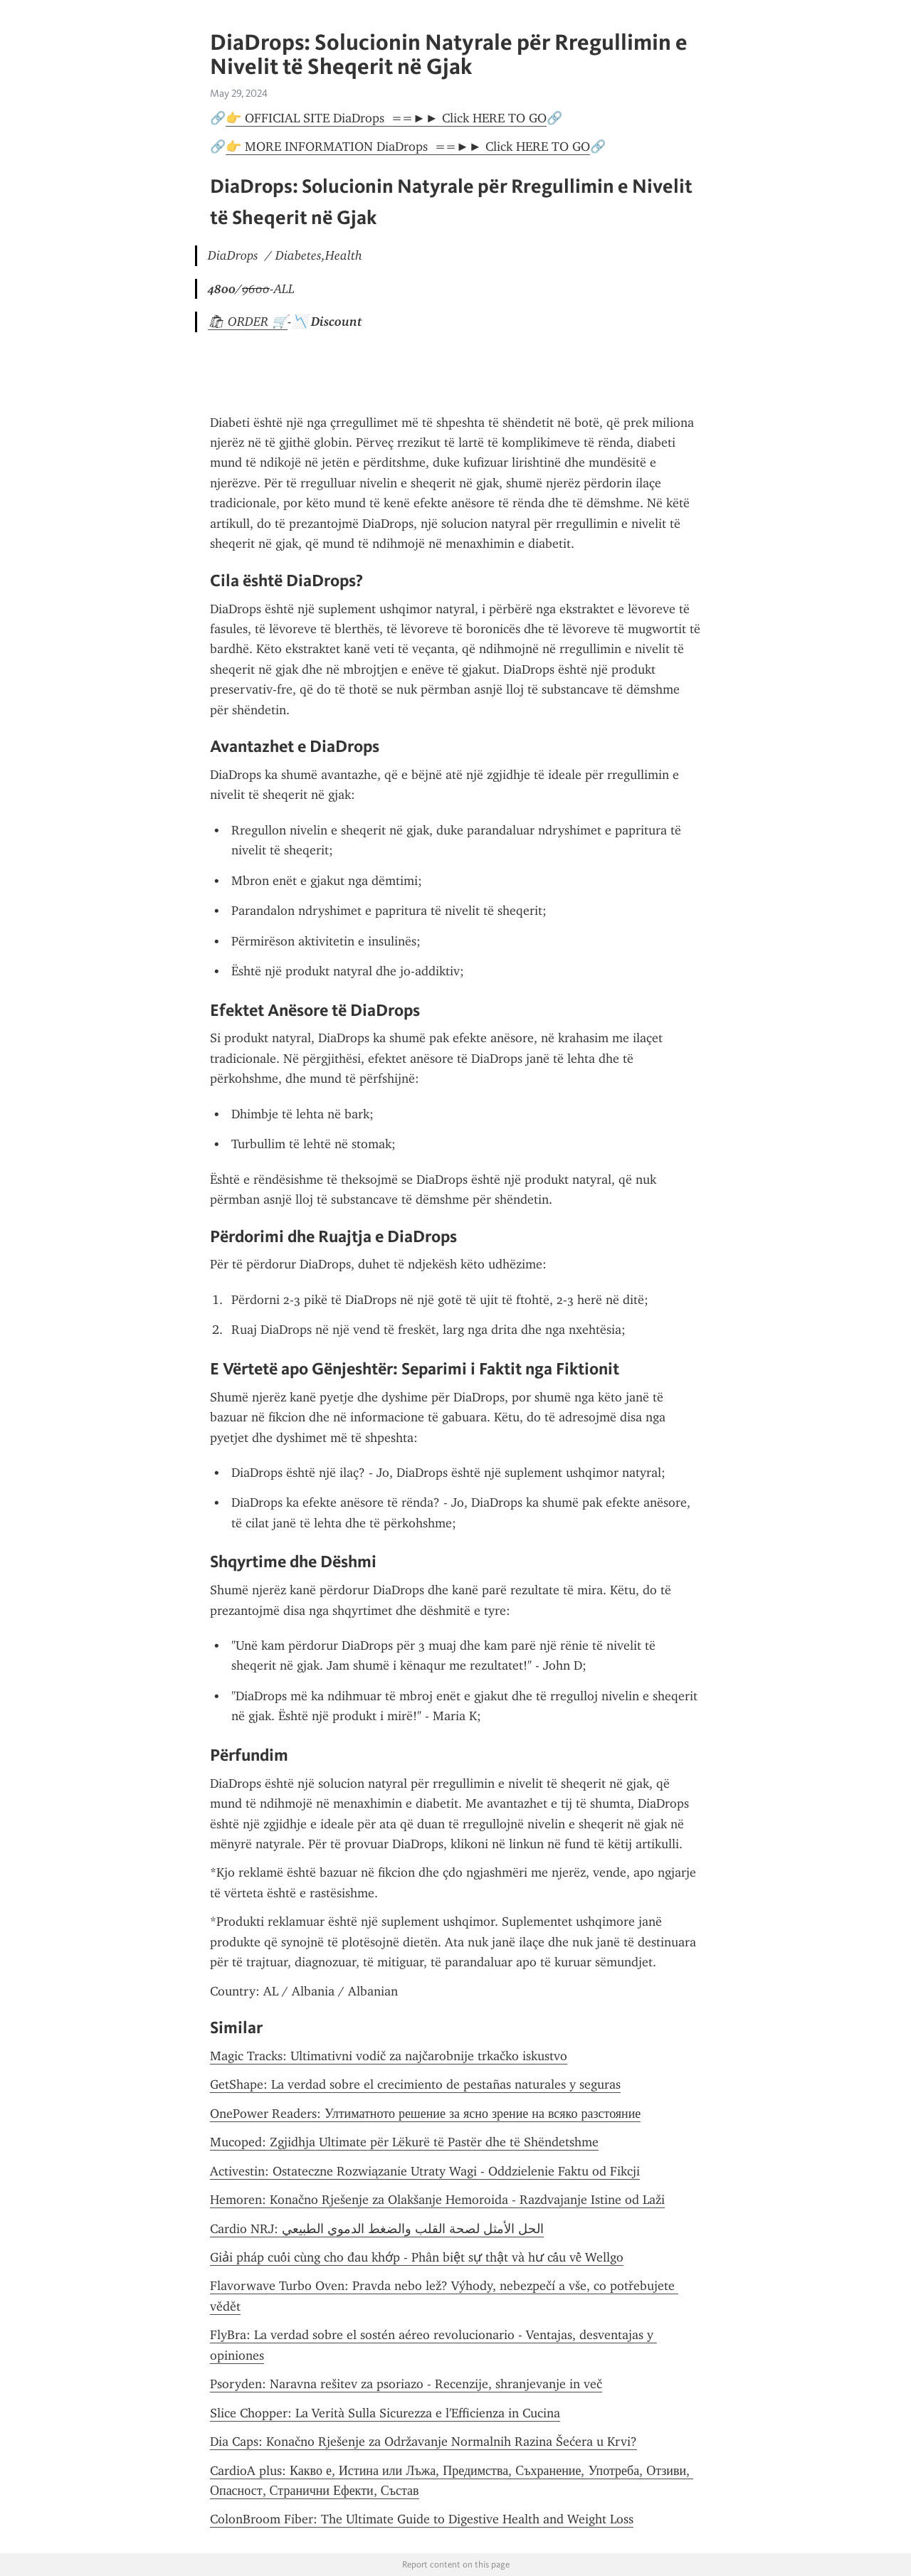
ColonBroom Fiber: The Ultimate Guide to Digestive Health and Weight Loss (421, 2519)
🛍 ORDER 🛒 (248, 321)
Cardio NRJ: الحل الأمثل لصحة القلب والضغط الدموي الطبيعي (377, 2229)
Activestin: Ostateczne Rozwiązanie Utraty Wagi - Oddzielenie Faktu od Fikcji (425, 2171)
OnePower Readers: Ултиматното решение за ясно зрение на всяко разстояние (425, 2113)
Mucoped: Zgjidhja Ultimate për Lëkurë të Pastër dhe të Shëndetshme (404, 2142)
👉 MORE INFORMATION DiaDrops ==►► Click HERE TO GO (408, 146)
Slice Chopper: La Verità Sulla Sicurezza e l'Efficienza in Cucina (385, 2413)
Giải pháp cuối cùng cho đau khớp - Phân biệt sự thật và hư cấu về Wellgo (416, 2257)
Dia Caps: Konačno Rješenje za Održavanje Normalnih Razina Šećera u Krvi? (423, 2441)
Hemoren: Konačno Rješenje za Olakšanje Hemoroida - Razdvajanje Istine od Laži (437, 2199)
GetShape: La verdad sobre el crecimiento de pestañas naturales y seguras (415, 2084)
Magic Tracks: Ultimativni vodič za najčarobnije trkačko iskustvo (388, 2056)
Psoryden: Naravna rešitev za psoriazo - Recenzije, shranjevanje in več (406, 2384)
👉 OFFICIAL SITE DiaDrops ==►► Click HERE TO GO (386, 118)
